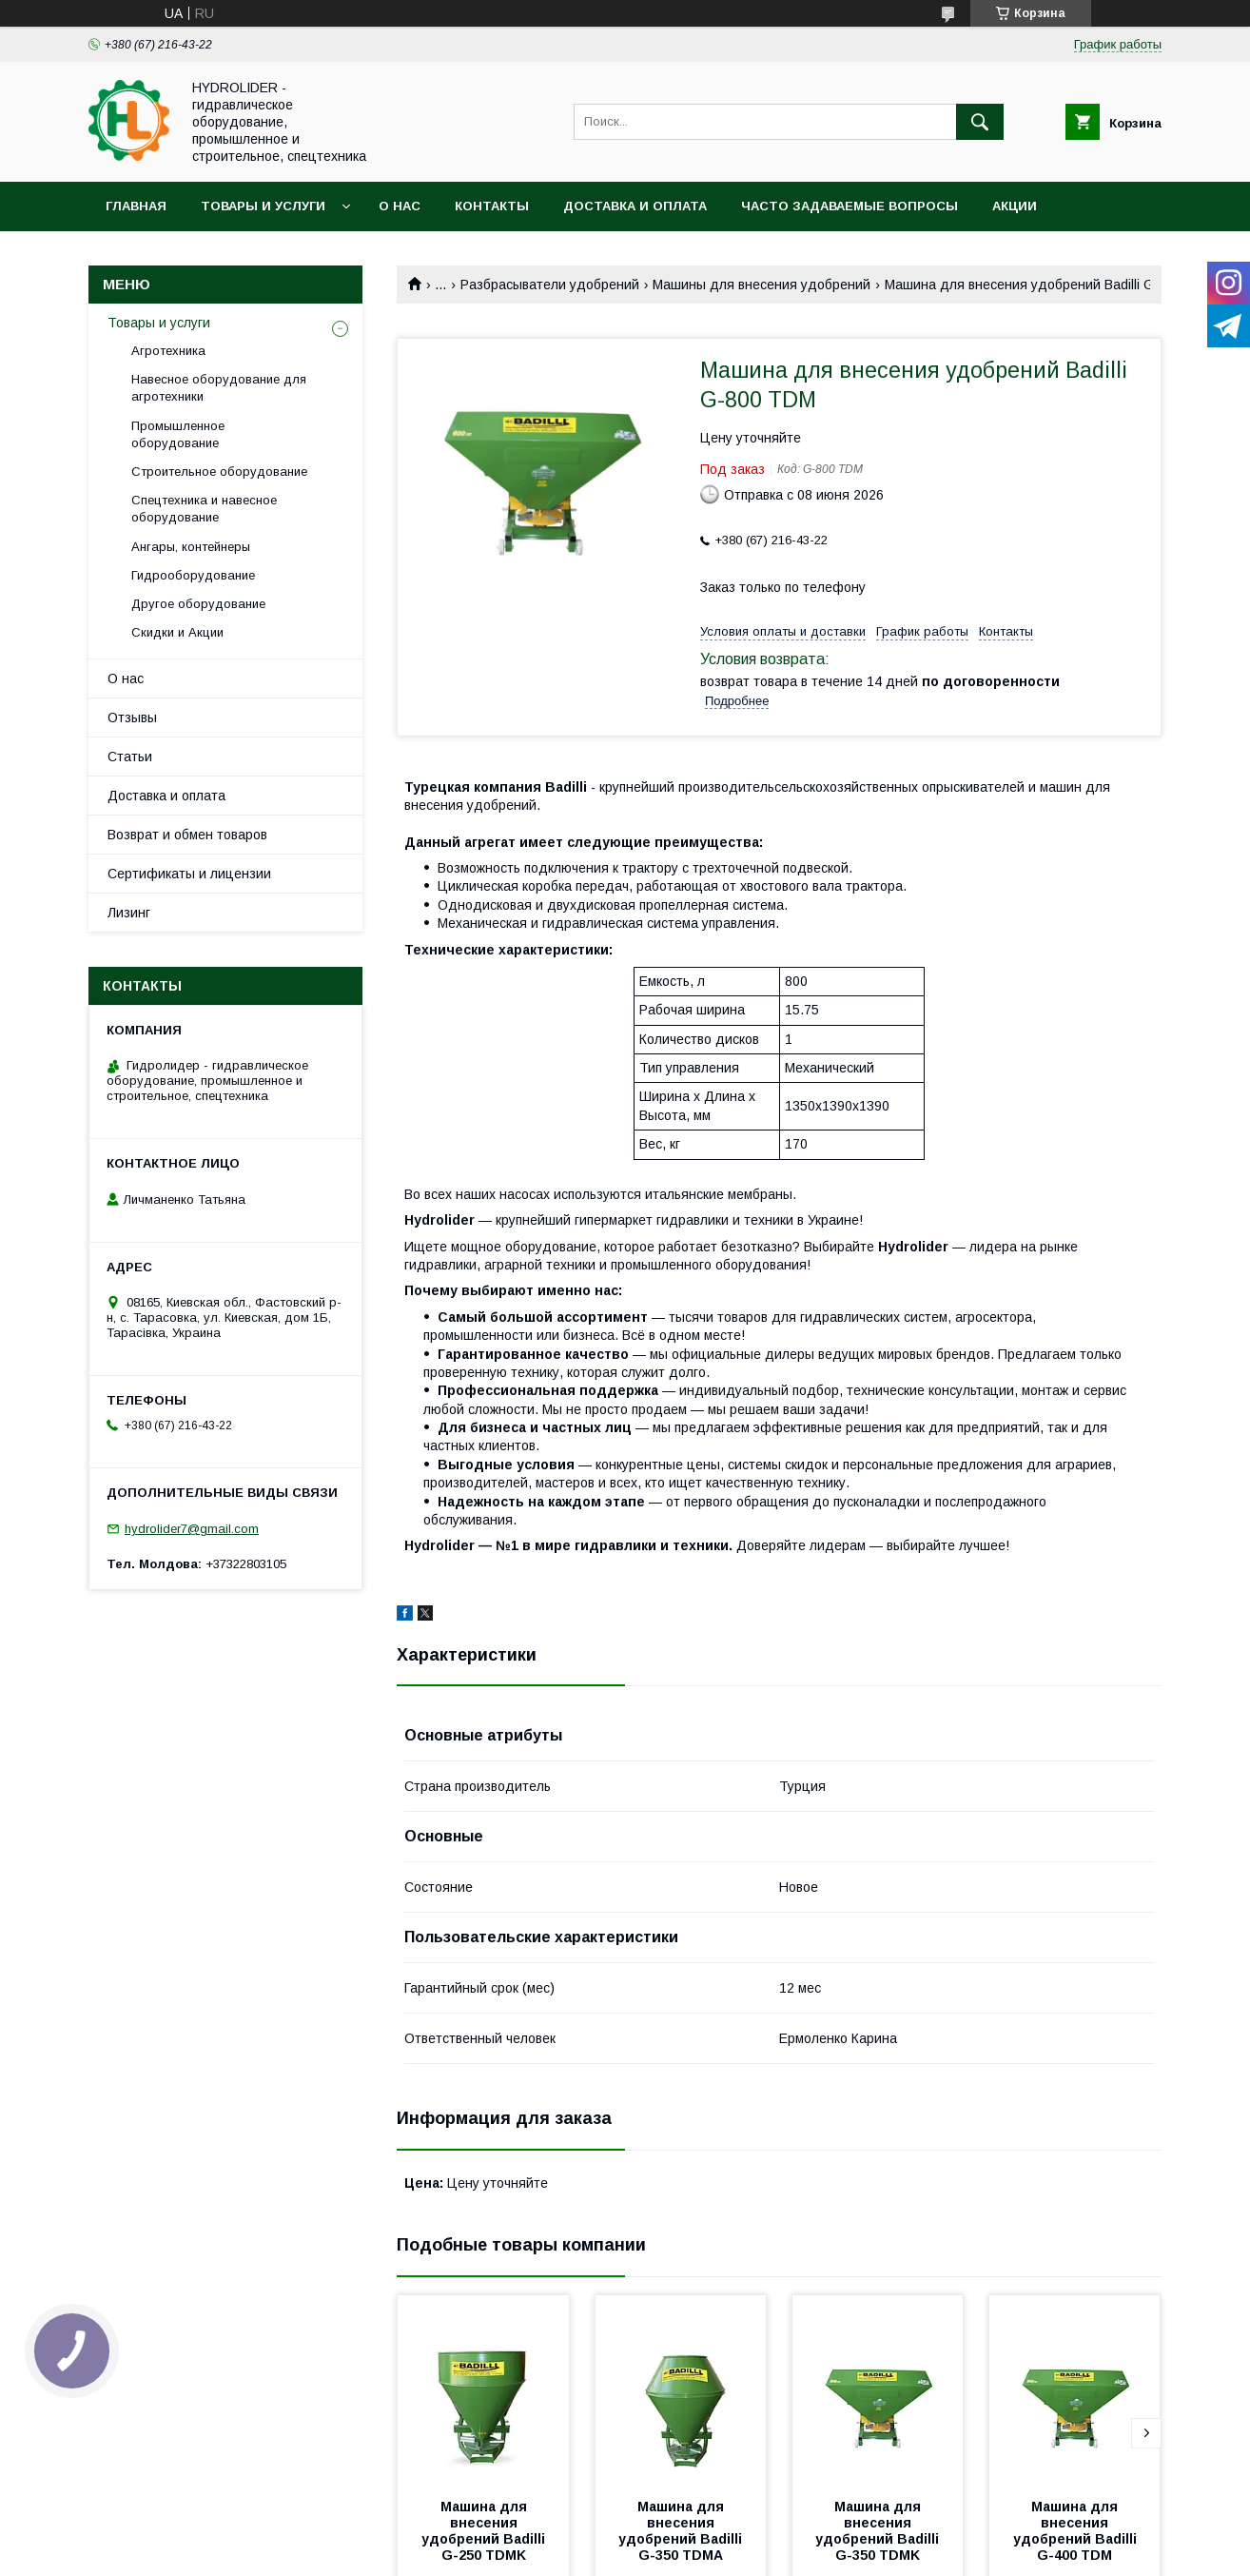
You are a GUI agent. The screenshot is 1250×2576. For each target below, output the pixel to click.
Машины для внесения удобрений (761, 284)
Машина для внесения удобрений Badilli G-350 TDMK (879, 2531)
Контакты (492, 206)
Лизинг (128, 912)
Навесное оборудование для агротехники (218, 387)
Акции (1014, 206)
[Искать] (980, 122)
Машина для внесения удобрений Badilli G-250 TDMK (485, 2531)
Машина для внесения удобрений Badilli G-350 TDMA (682, 2531)
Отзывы (132, 717)
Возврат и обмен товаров (187, 834)
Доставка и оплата (635, 206)
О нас (399, 206)
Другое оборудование (198, 604)
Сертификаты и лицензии (189, 873)
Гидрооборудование (193, 575)
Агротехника (168, 351)
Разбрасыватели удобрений (549, 284)
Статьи (129, 756)
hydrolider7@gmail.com (192, 1529)
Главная (136, 206)
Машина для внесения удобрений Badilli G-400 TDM (1077, 2531)
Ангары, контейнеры (190, 547)
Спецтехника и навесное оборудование (204, 508)
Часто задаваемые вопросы (849, 206)
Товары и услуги (263, 206)
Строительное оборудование (219, 471)
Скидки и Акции (177, 632)
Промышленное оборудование (178, 434)
